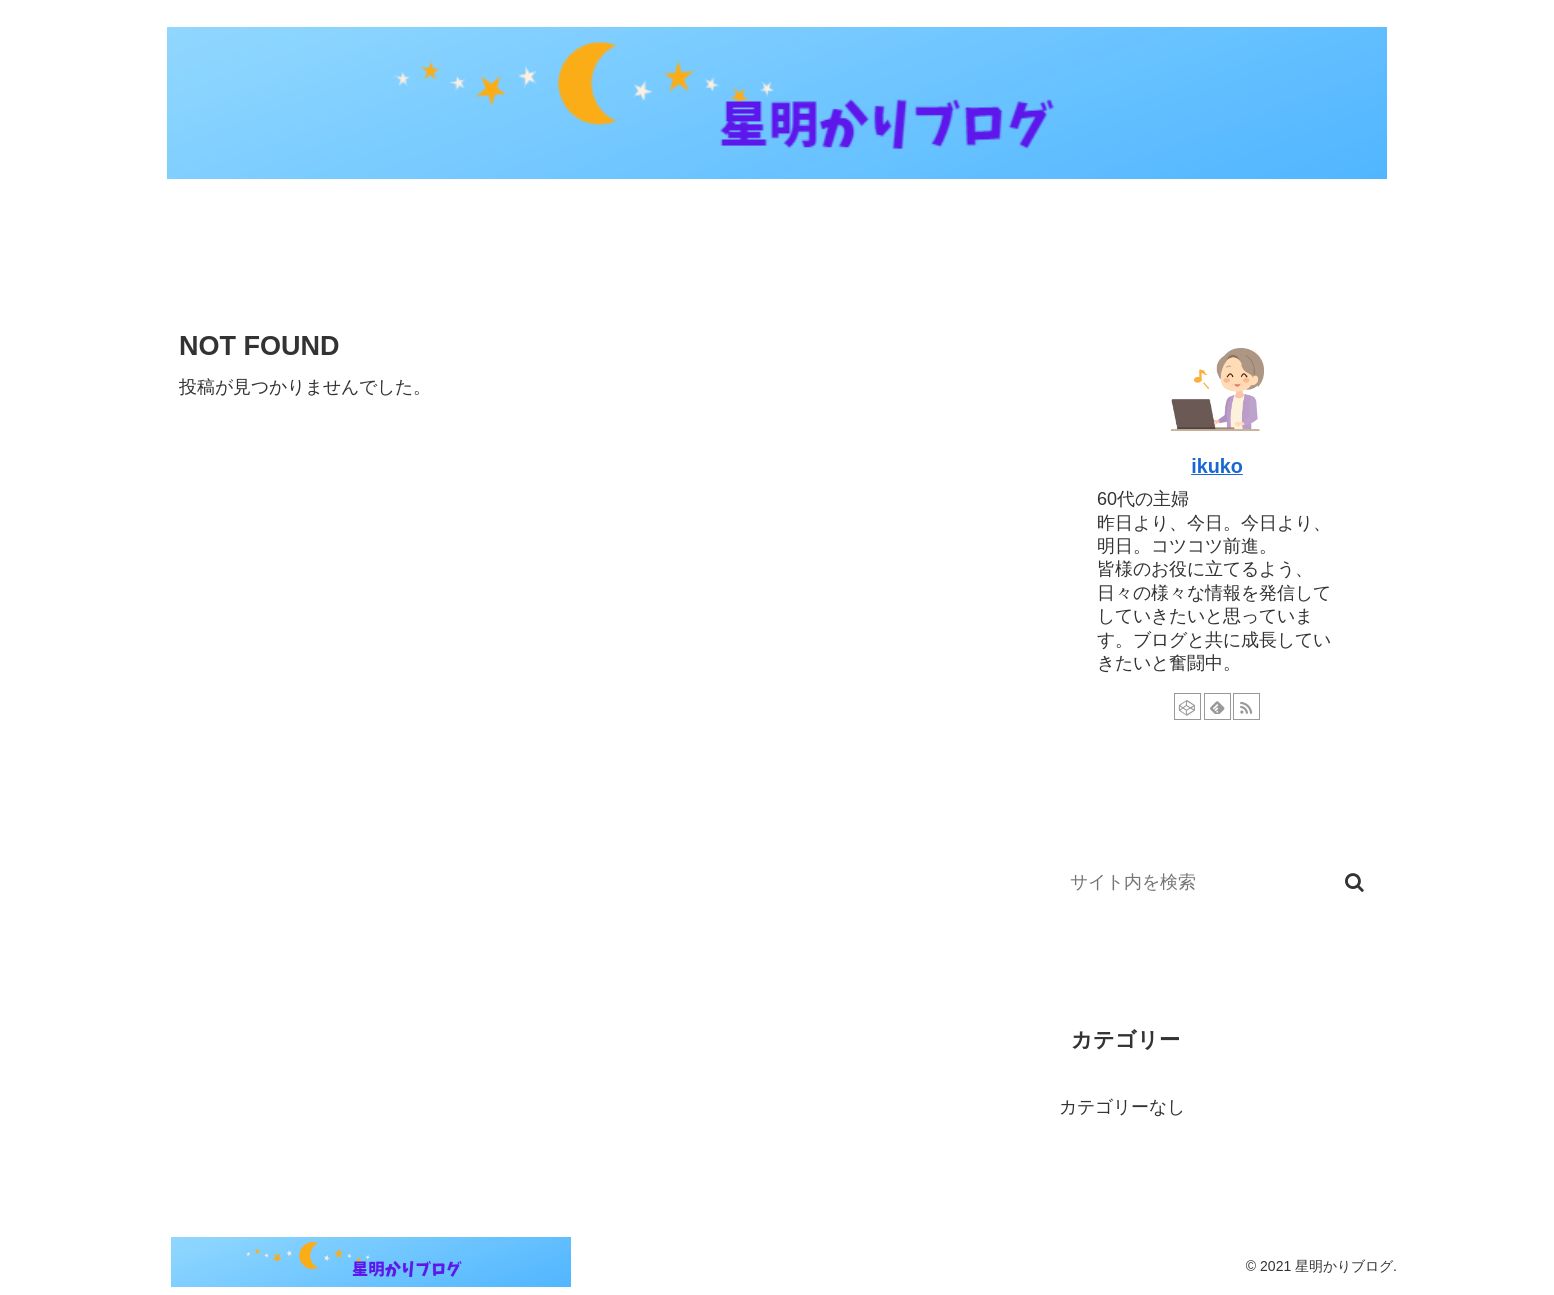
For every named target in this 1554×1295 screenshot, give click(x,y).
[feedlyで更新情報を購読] (1217, 706)
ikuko (1217, 466)
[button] (1354, 882)
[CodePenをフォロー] (1187, 706)
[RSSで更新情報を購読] (1246, 706)
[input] (1217, 882)
